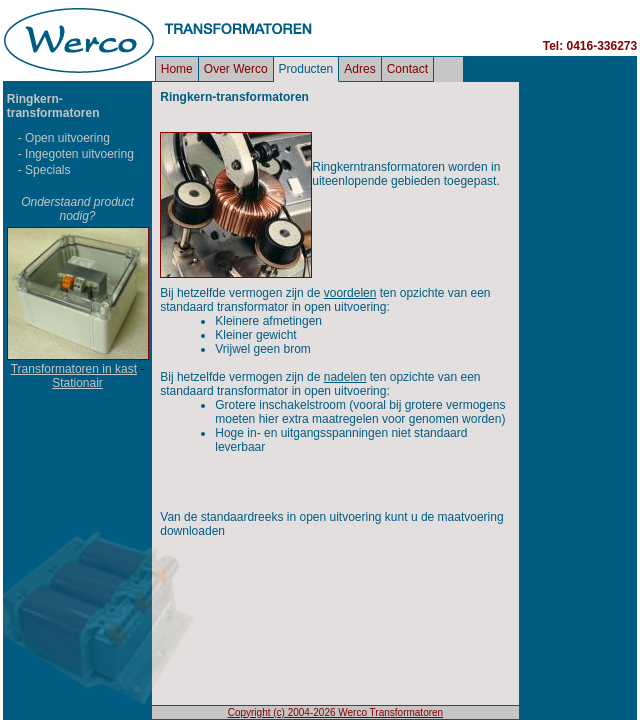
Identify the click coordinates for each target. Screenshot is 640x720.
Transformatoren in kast (74, 369)
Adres (359, 69)
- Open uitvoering (64, 138)
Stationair (77, 383)
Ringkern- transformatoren (53, 106)
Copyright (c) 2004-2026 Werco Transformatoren (335, 712)
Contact (407, 69)
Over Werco (236, 69)
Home (177, 69)
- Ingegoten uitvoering (76, 154)
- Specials (44, 170)
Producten (306, 69)
